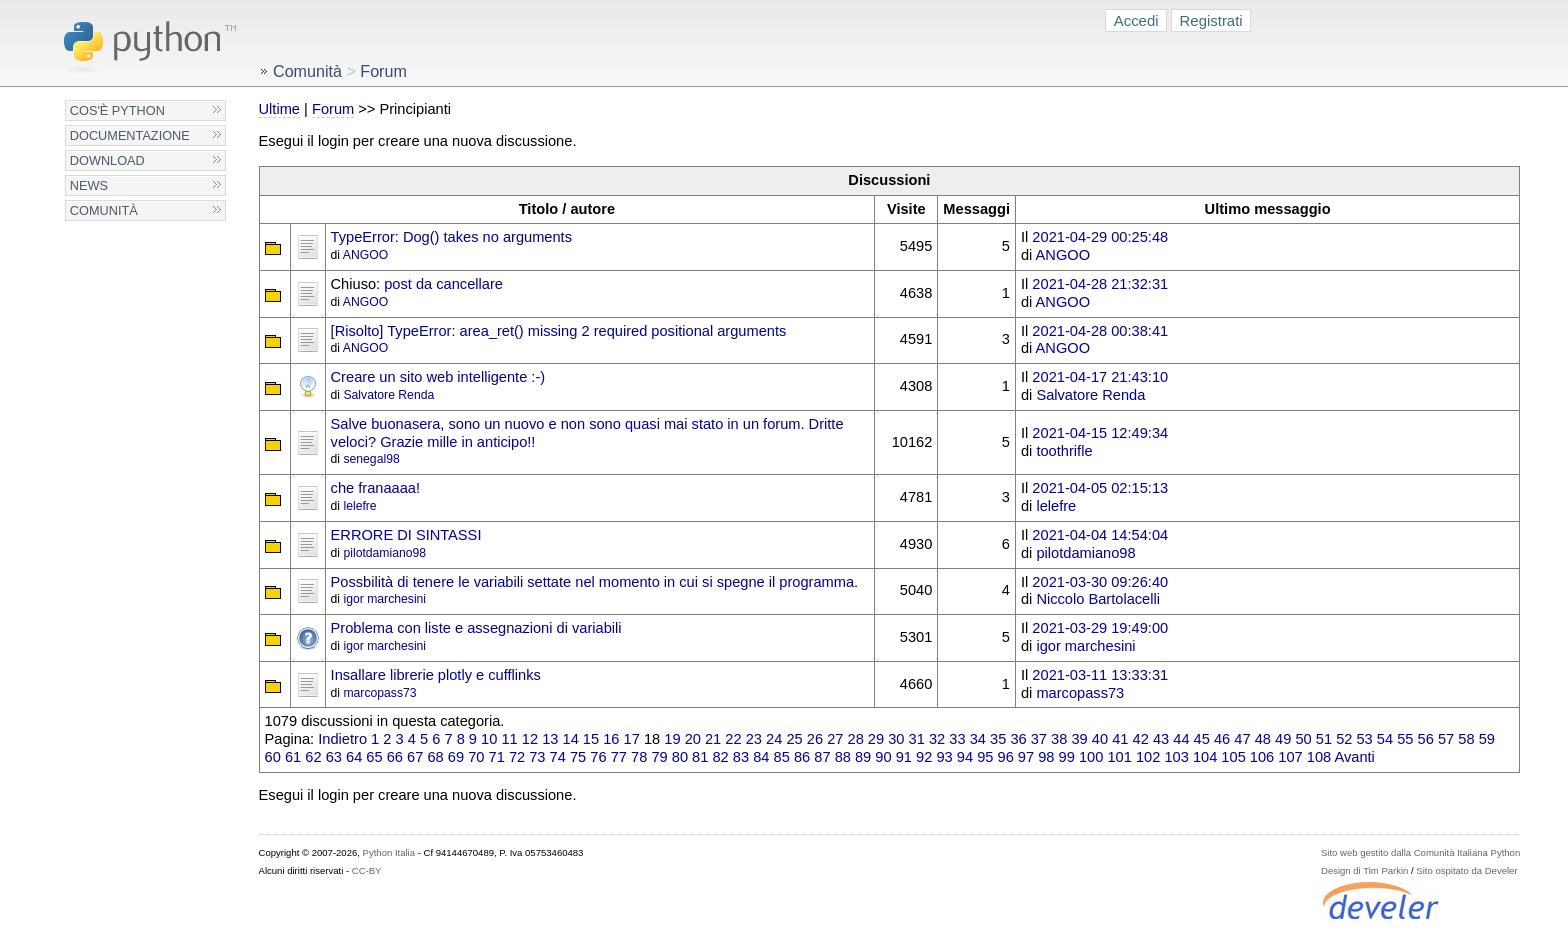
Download (107, 160)
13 (550, 739)
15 (591, 739)
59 (1487, 739)
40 (1100, 739)
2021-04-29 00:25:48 (1100, 237)
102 (1148, 757)
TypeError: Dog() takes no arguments (451, 237)
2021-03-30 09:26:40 (1100, 582)
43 (1161, 739)
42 (1141, 739)
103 (1176, 757)
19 (672, 739)
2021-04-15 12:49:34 (1100, 433)
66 (395, 757)
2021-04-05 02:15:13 (1100, 488)
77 (619, 757)
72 (517, 757)
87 (822, 757)
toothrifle (1064, 451)
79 (659, 757)
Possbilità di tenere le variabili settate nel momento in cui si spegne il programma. (595, 582)
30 (896, 739)
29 (876, 739)
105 (1233, 757)
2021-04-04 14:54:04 (1100, 535)
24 (774, 739)
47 (1242, 739)
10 (489, 739)
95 (985, 757)
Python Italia (389, 852)
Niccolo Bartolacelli (1098, 599)
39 (1079, 739)
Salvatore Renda (388, 395)
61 (293, 757)
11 (509, 739)
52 (1344, 739)
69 (456, 757)
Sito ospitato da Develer (1466, 870)
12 (530, 739)
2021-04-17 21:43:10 (1100, 377)
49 (1283, 739)
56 (1426, 739)
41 (1120, 739)
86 (802, 757)
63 (334, 757)
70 (476, 757)
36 (1018, 739)
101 (1119, 757)
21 (713, 739)
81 (700, 757)
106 (1262, 757)
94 (965, 757)
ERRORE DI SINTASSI (406, 535)
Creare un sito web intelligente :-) (438, 377)
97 (1026, 757)
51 (1324, 739)
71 (497, 757)
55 (1405, 739)
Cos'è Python (117, 110)
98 (1046, 757)
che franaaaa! (375, 488)
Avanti (1354, 757)
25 (794, 739)
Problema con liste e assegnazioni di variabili (476, 628)
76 (598, 757)
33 (957, 739)
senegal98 (371, 459)
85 (782, 757)
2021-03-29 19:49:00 (1100, 628)
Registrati (1211, 20)
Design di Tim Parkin (1364, 870)
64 (354, 757)
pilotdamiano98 (384, 553)
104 (1205, 757)
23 (754, 739)
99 (1067, 757)
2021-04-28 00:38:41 (1100, 331)
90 (883, 757)
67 (415, 757)
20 (693, 739)
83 (741, 757)
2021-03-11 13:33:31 (1100, 675)
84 (761, 757)
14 (571, 739)
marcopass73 (379, 693)
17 (632, 739)
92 (924, 757)
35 (998, 739)
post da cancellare (443, 284)
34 (978, 739)
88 (843, 757)
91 (904, 757)
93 (944, 757)
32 (937, 739)
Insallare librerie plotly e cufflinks (436, 675)
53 (1364, 739)
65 (374, 757)
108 (1319, 757)
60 (273, 757)
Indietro (342, 739)
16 (611, 739)
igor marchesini (384, 599)
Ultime (279, 109)
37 (1039, 739)
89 (863, 757)
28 (856, 739)
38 (1059, 739)
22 (733, 739)
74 (558, 757)
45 (1202, 739)
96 (1006, 757)
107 (1290, 757)
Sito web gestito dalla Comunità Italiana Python (1420, 852)
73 (537, 757)
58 (1466, 739)
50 (1303, 739)
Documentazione (130, 135)
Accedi (1136, 20)
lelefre (359, 506)
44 (1181, 739)
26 (815, 739)
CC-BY (367, 870)
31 (917, 739)
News (89, 185)
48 (1263, 739)
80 (680, 757)
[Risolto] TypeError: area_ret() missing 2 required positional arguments (559, 331)
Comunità (104, 210)
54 (1385, 739)
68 (435, 757)
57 (1446, 739)
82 (720, 757)
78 (639, 757)
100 (1091, 757)
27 (835, 739)
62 (313, 757)
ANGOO (365, 255)
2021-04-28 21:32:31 (1100, 284)
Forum (333, 109)
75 (578, 757)
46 (1222, 739)
